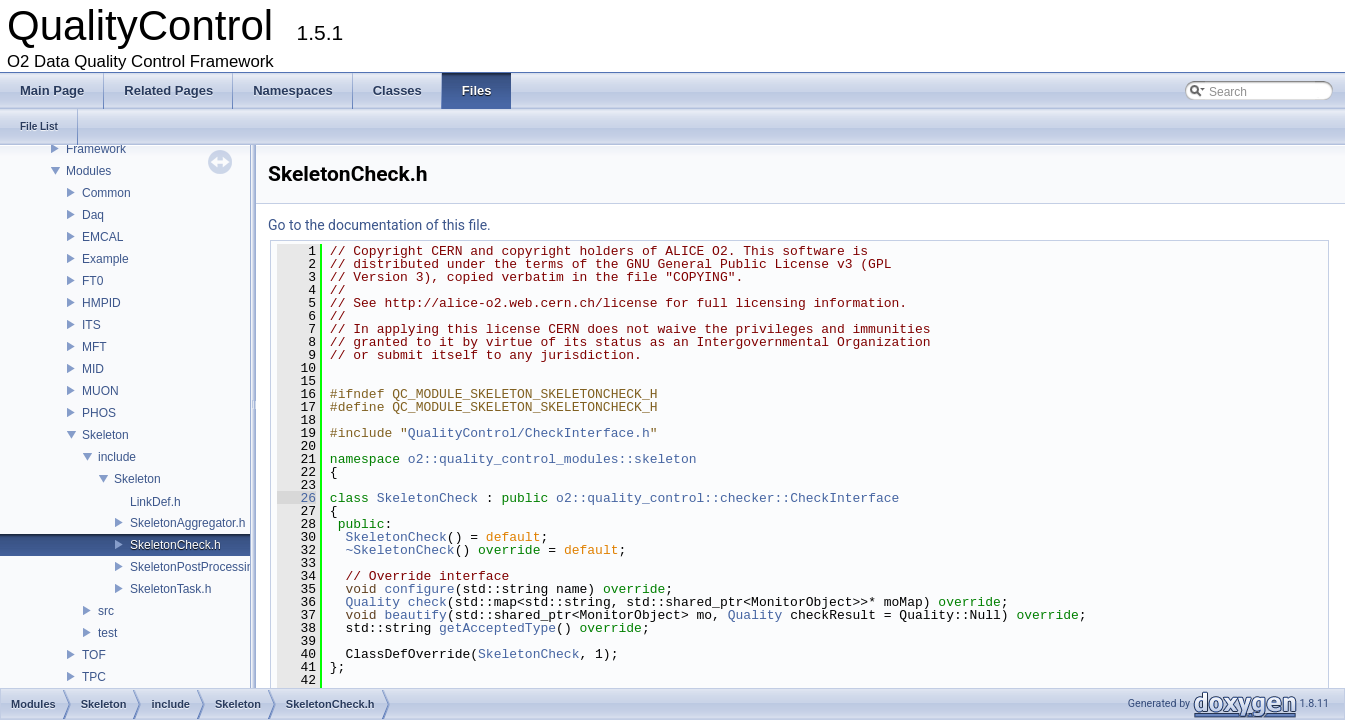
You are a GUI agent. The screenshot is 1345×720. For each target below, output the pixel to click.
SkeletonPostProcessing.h (200, 567)
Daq (93, 215)
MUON (100, 391)
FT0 (92, 281)
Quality (372, 602)
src (106, 611)
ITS (91, 325)
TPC (94, 677)
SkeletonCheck (427, 498)
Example (105, 259)
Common (106, 193)
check (427, 602)
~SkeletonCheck (399, 550)
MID (93, 369)
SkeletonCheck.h (175, 545)
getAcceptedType (497, 628)
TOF (94, 655)
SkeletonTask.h (170, 589)
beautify (415, 615)
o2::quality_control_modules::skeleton (552, 459)
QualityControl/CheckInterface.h (529, 433)
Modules (88, 171)
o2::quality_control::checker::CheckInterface (727, 498)
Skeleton (105, 435)
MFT (94, 347)
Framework (96, 149)
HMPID (101, 303)
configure (419, 589)
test (107, 633)
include (117, 457)
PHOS (99, 413)
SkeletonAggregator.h (187, 523)
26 (296, 498)
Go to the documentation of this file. (379, 225)
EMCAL (102, 237)
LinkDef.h (155, 502)
